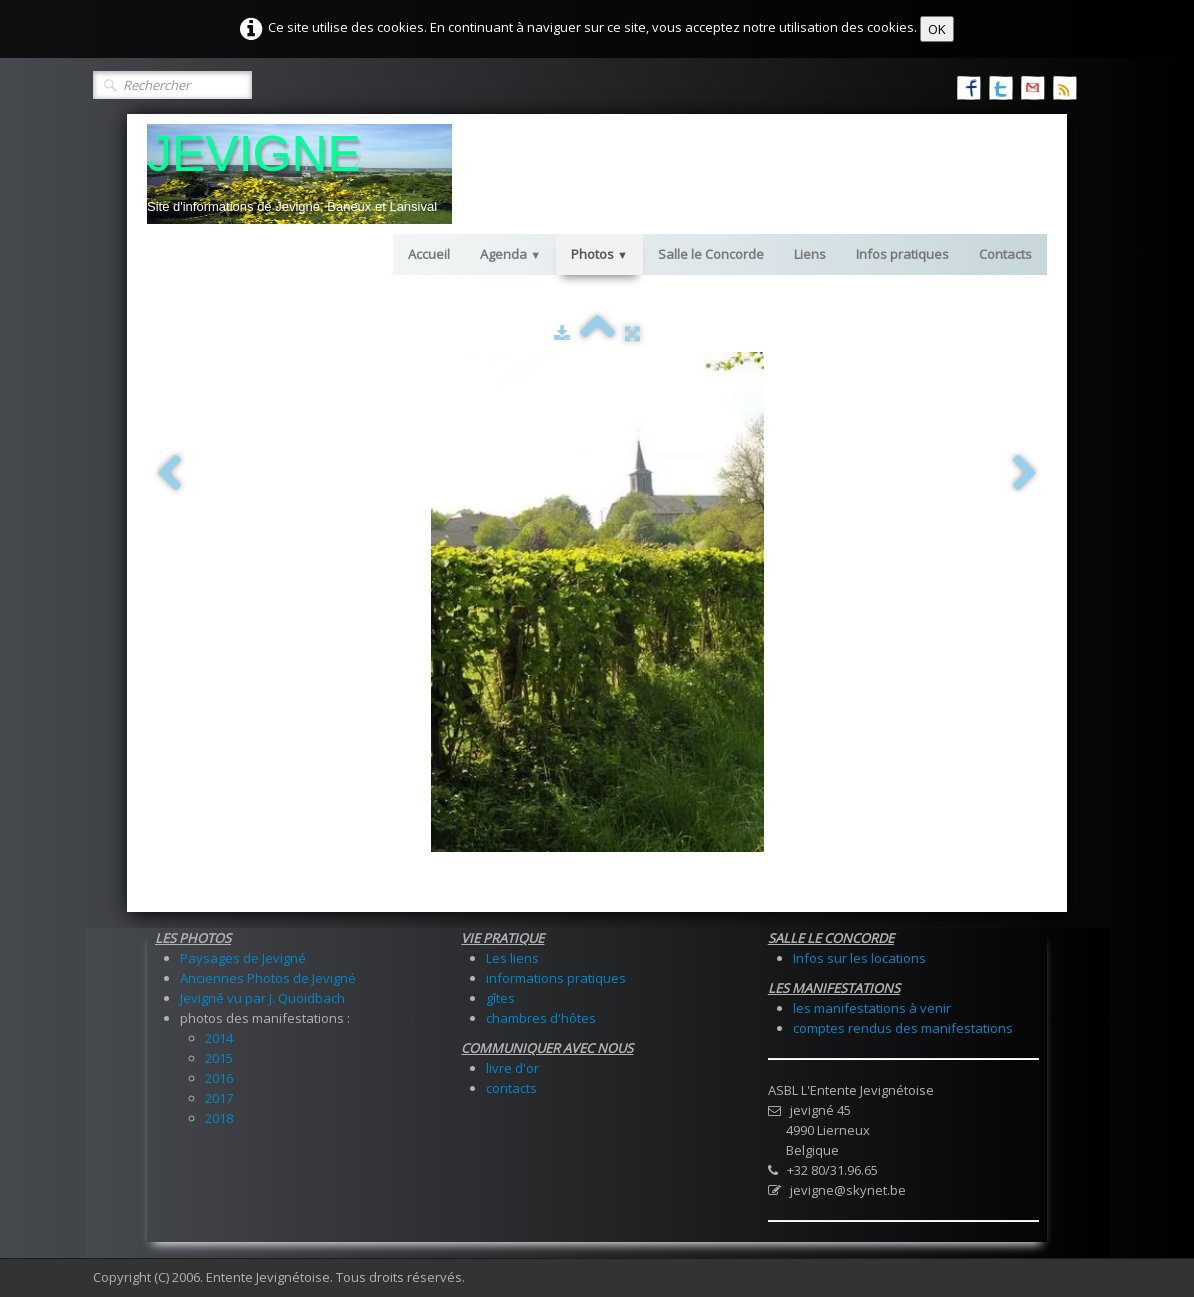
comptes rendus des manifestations (903, 1028)
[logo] (299, 174)
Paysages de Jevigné (243, 958)
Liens (810, 254)
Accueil (429, 254)
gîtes (500, 998)
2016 (219, 1078)
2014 (219, 1038)
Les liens (512, 958)
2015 (219, 1058)
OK (937, 29)
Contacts (1005, 254)
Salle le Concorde (711, 254)
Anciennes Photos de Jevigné (268, 978)
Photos (599, 254)
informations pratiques (556, 978)
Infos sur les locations (859, 958)
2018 (219, 1118)
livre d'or (512, 1068)
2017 (219, 1098)
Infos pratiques (902, 254)
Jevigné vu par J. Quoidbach (262, 998)
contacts (511, 1088)
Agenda (510, 254)
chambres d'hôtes (541, 1018)
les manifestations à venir (872, 1008)
